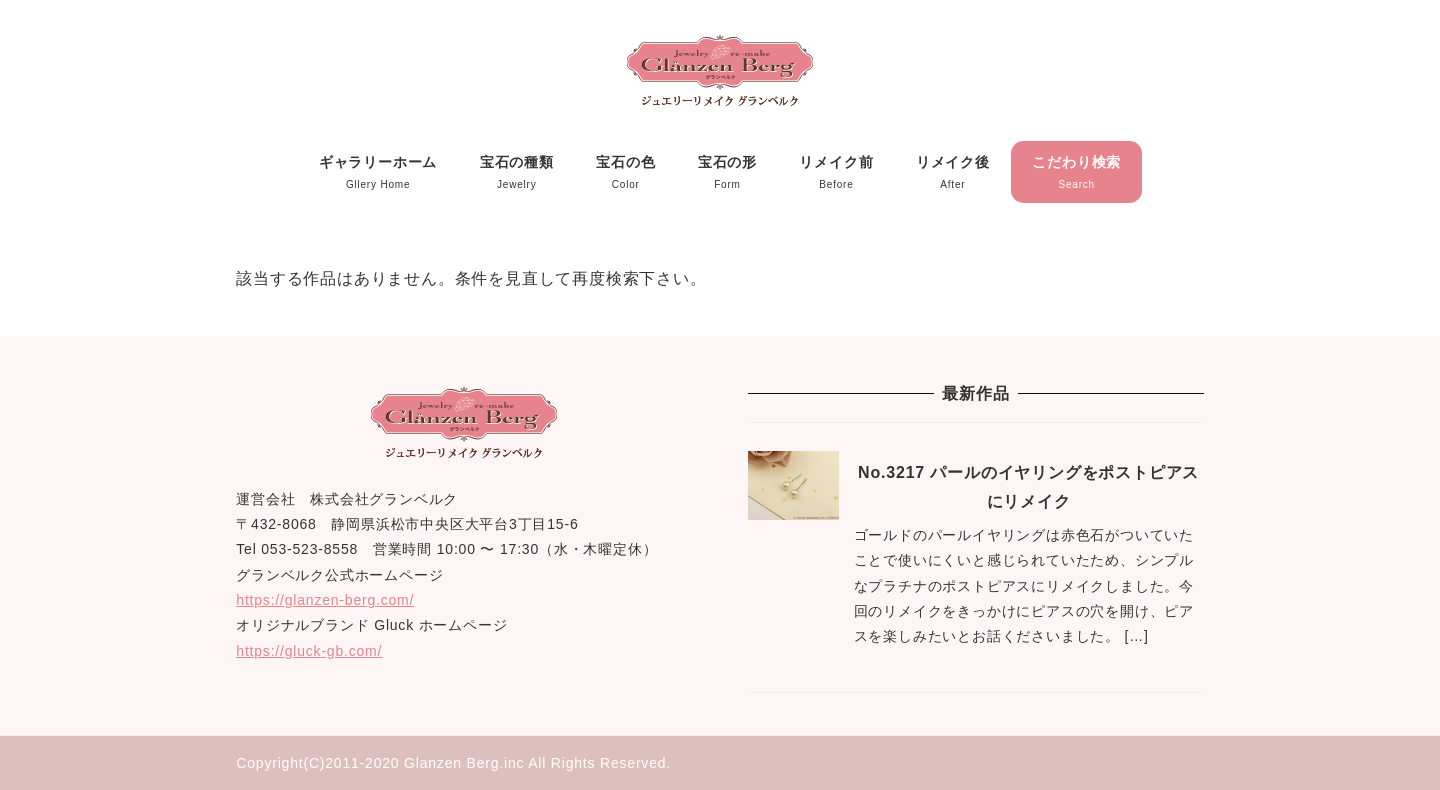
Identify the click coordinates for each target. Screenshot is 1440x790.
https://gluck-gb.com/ (309, 651)
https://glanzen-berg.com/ (325, 600)
